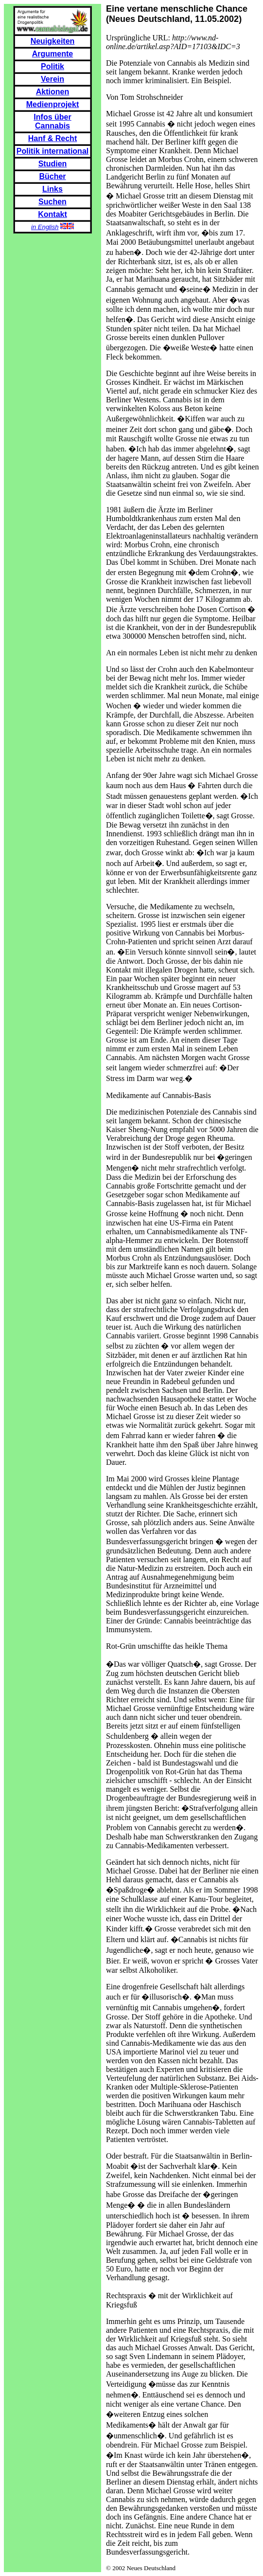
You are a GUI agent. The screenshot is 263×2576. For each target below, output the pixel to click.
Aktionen (52, 92)
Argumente (52, 54)
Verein (52, 79)
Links (52, 189)
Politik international (52, 151)
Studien (52, 164)
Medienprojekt (52, 104)
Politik (52, 66)
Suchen (52, 202)
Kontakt (52, 214)
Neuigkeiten (53, 41)
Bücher (52, 176)
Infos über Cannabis (52, 121)
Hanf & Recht (52, 138)
